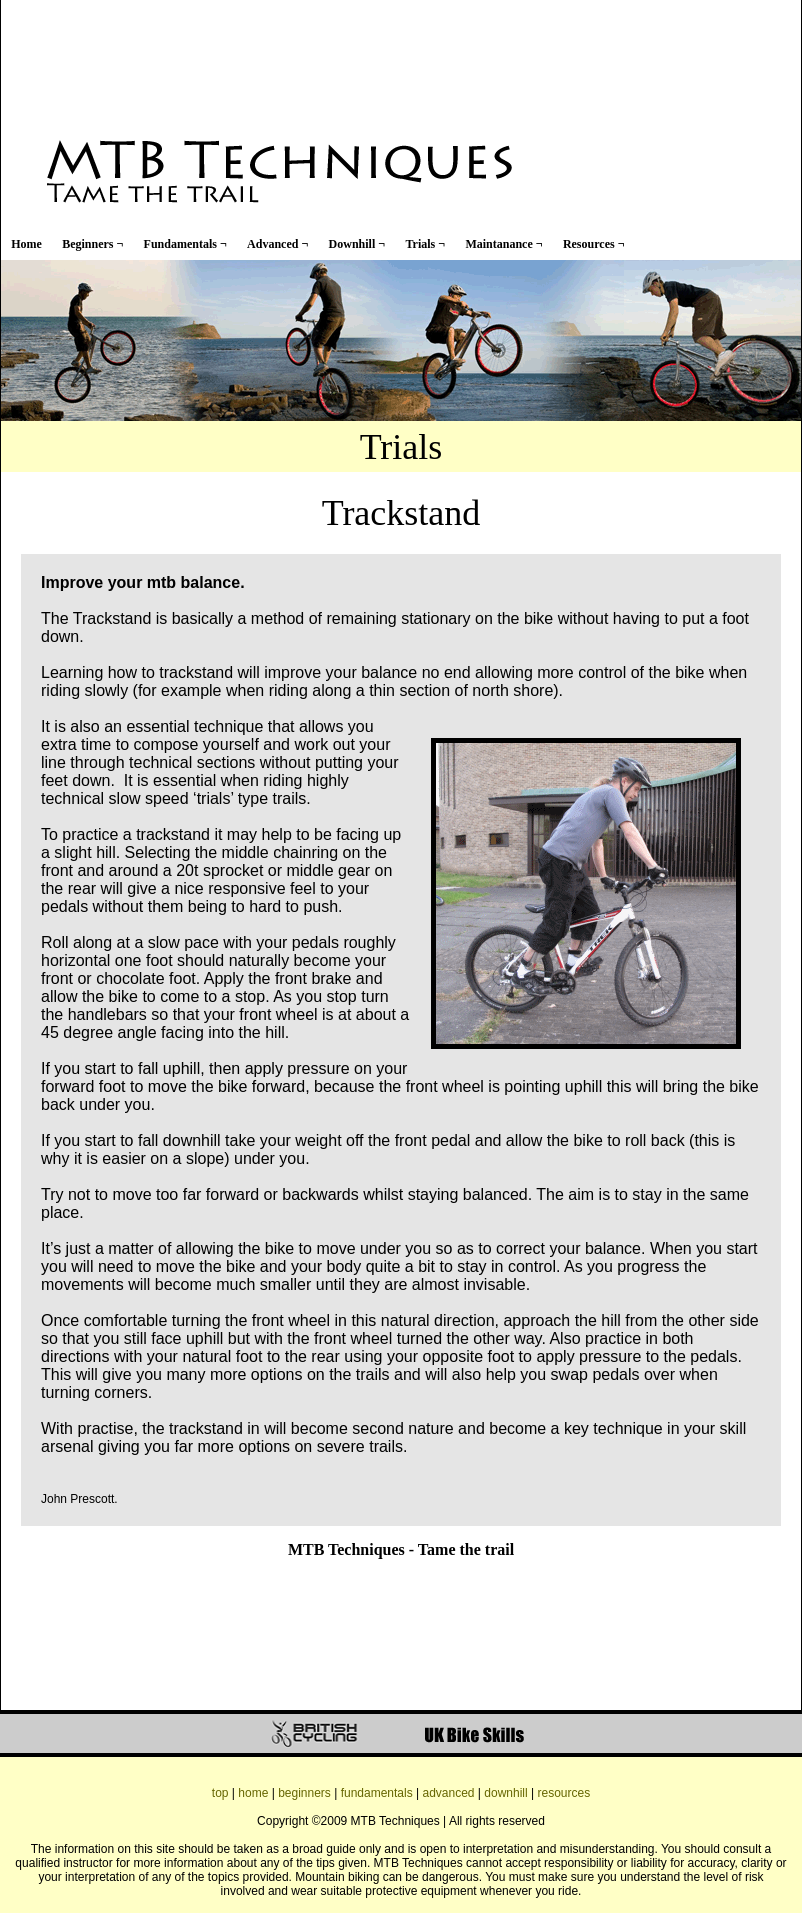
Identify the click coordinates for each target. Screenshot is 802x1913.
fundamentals (377, 1793)
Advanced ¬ (277, 244)
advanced (448, 1793)
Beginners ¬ (92, 244)
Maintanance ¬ (503, 244)
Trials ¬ (425, 244)
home (253, 1793)
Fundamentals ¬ (185, 244)
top (220, 1793)
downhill (505, 1793)
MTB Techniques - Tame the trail (401, 1549)
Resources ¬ (594, 244)
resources (563, 1793)
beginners (304, 1793)
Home (26, 244)
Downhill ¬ (357, 244)
